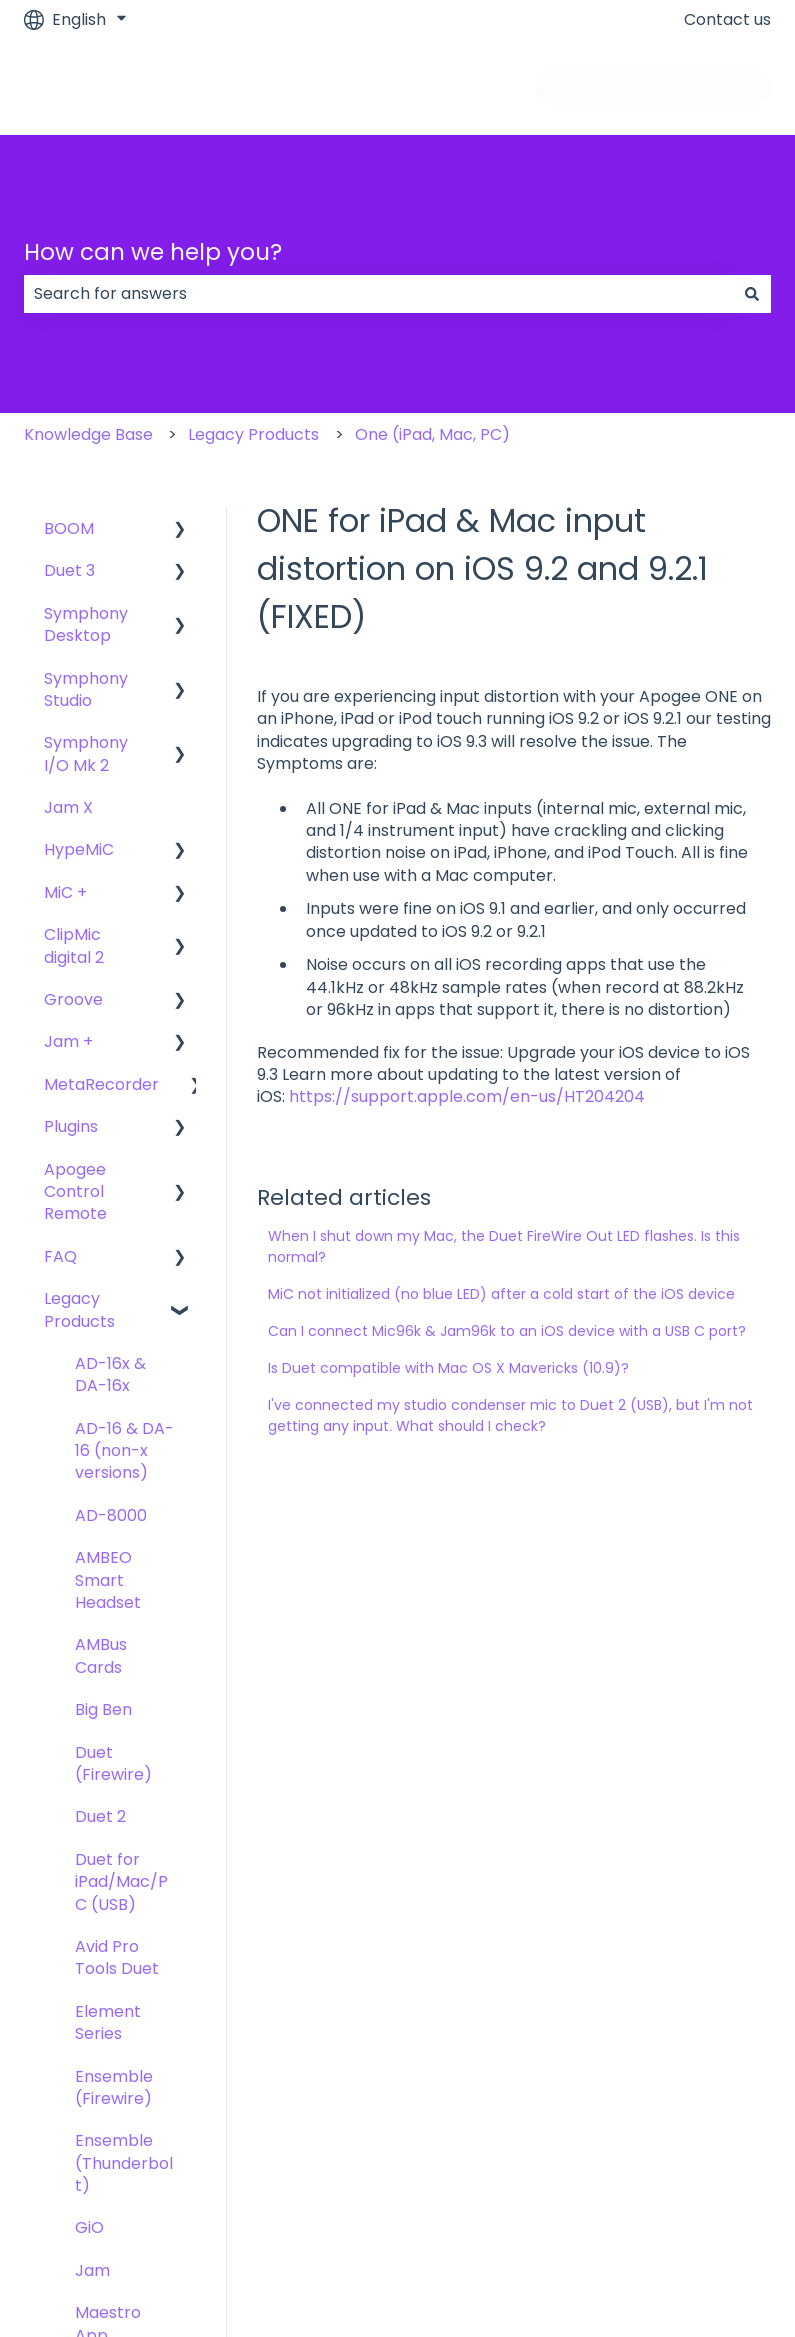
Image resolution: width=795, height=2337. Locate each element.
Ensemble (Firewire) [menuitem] (114, 2087)
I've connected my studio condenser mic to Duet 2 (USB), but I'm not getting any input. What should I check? (510, 1415)
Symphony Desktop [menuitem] (86, 624)
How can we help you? (153, 252)
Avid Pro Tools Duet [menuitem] (117, 1957)
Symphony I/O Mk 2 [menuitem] (86, 753)
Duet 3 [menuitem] (69, 570)
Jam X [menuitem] (68, 807)
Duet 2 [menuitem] (100, 1816)
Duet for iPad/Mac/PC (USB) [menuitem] (121, 1882)
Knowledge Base (88, 434)
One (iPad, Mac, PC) (432, 434)
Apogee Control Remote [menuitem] (75, 1192)
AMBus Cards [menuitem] (101, 1655)
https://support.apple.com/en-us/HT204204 (467, 1096)
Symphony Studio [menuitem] (86, 689)
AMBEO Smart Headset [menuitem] (108, 1580)
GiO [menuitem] (89, 2227)
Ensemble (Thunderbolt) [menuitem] (124, 2163)
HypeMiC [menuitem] (79, 849)
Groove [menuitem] (73, 999)
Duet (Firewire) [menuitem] (113, 1763)
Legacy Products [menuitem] (79, 1309)
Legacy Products (253, 434)
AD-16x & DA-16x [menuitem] (110, 1374)
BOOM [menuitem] (69, 528)
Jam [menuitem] (92, 2270)
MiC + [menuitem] (65, 892)
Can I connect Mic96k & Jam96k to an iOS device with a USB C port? (507, 1331)
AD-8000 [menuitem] (111, 1515)
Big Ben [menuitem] (103, 1709)
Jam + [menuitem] (68, 1041)
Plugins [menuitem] (71, 1126)
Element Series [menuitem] (108, 2022)
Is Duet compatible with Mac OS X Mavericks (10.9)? (448, 1368)
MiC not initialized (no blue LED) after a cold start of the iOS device (501, 1294)
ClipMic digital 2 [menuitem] (74, 945)
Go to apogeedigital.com (653, 86)
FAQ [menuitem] (60, 1256)
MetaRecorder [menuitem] (101, 1084)
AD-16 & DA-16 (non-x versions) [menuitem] (124, 1451)
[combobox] (378, 294)
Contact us (727, 20)
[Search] (752, 294)
